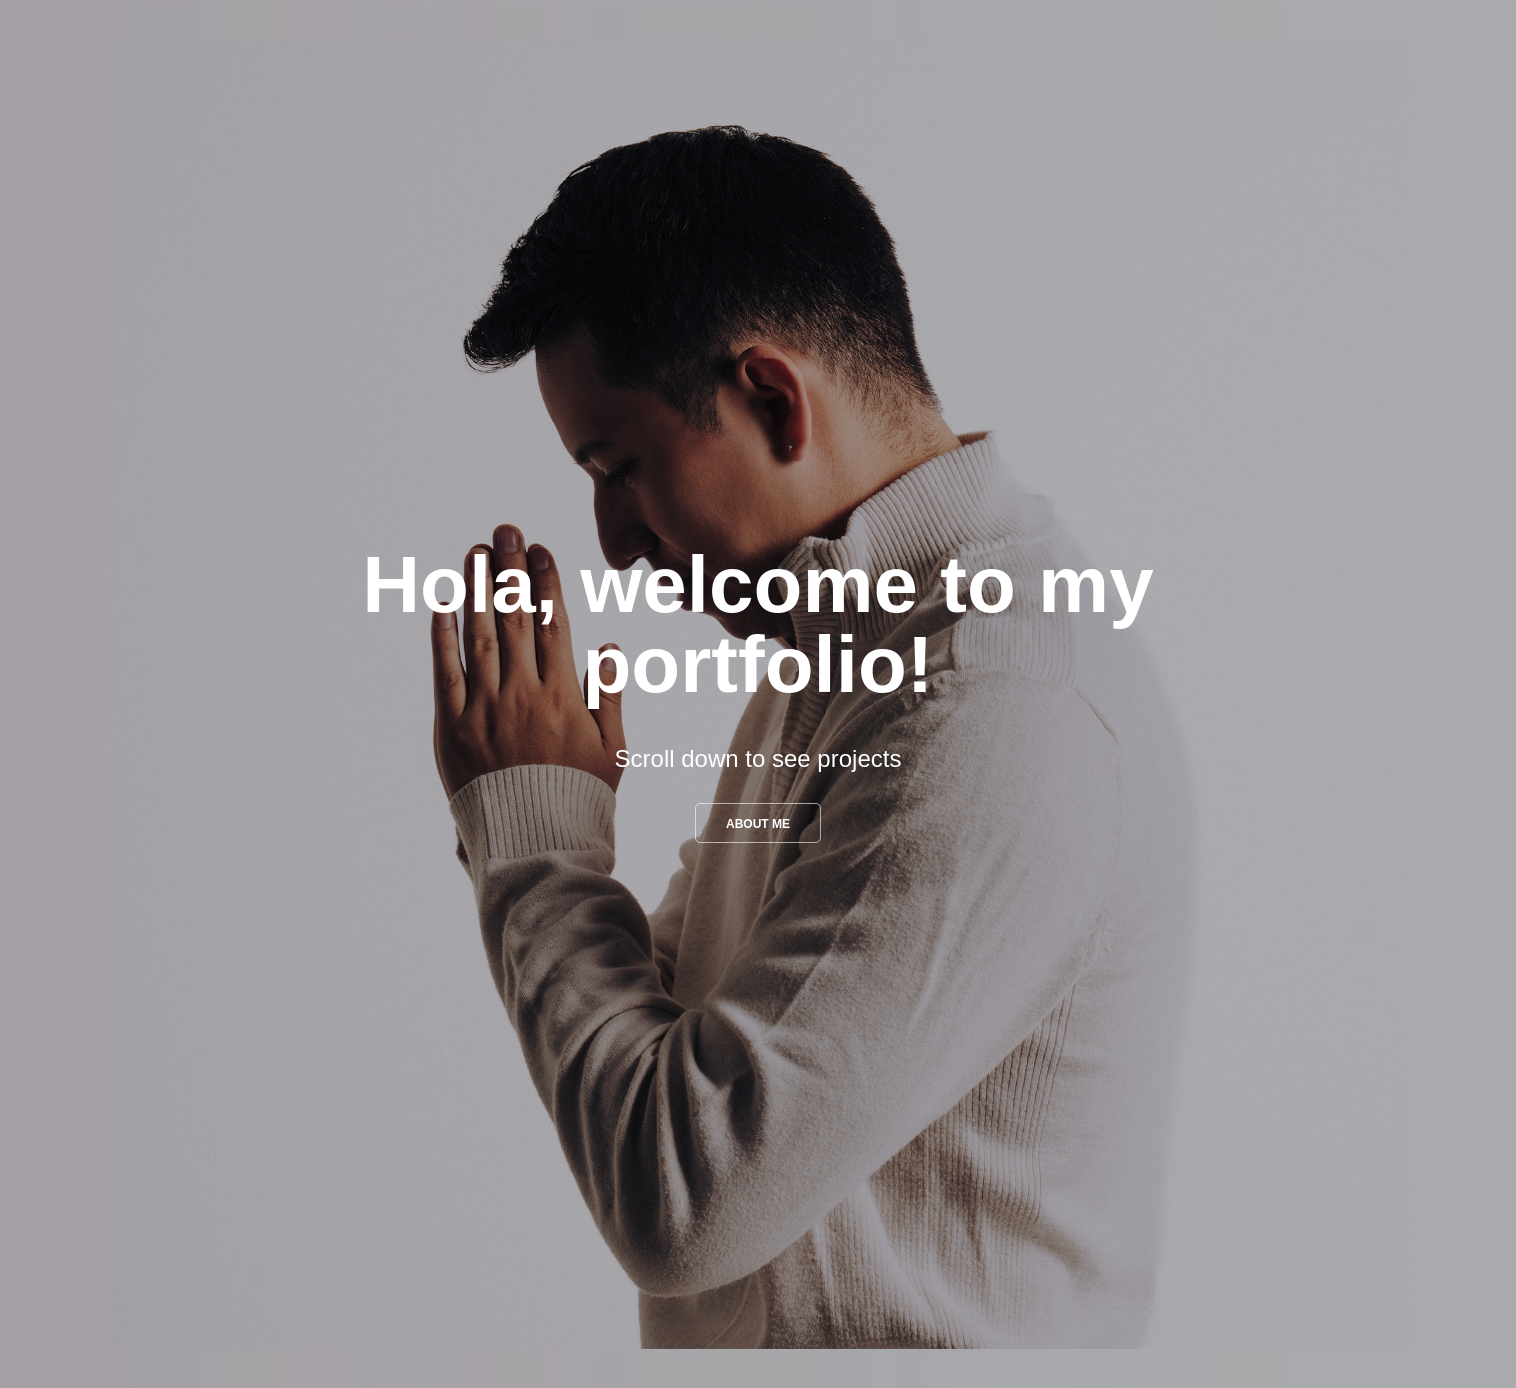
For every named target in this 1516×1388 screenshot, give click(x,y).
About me (758, 824)
